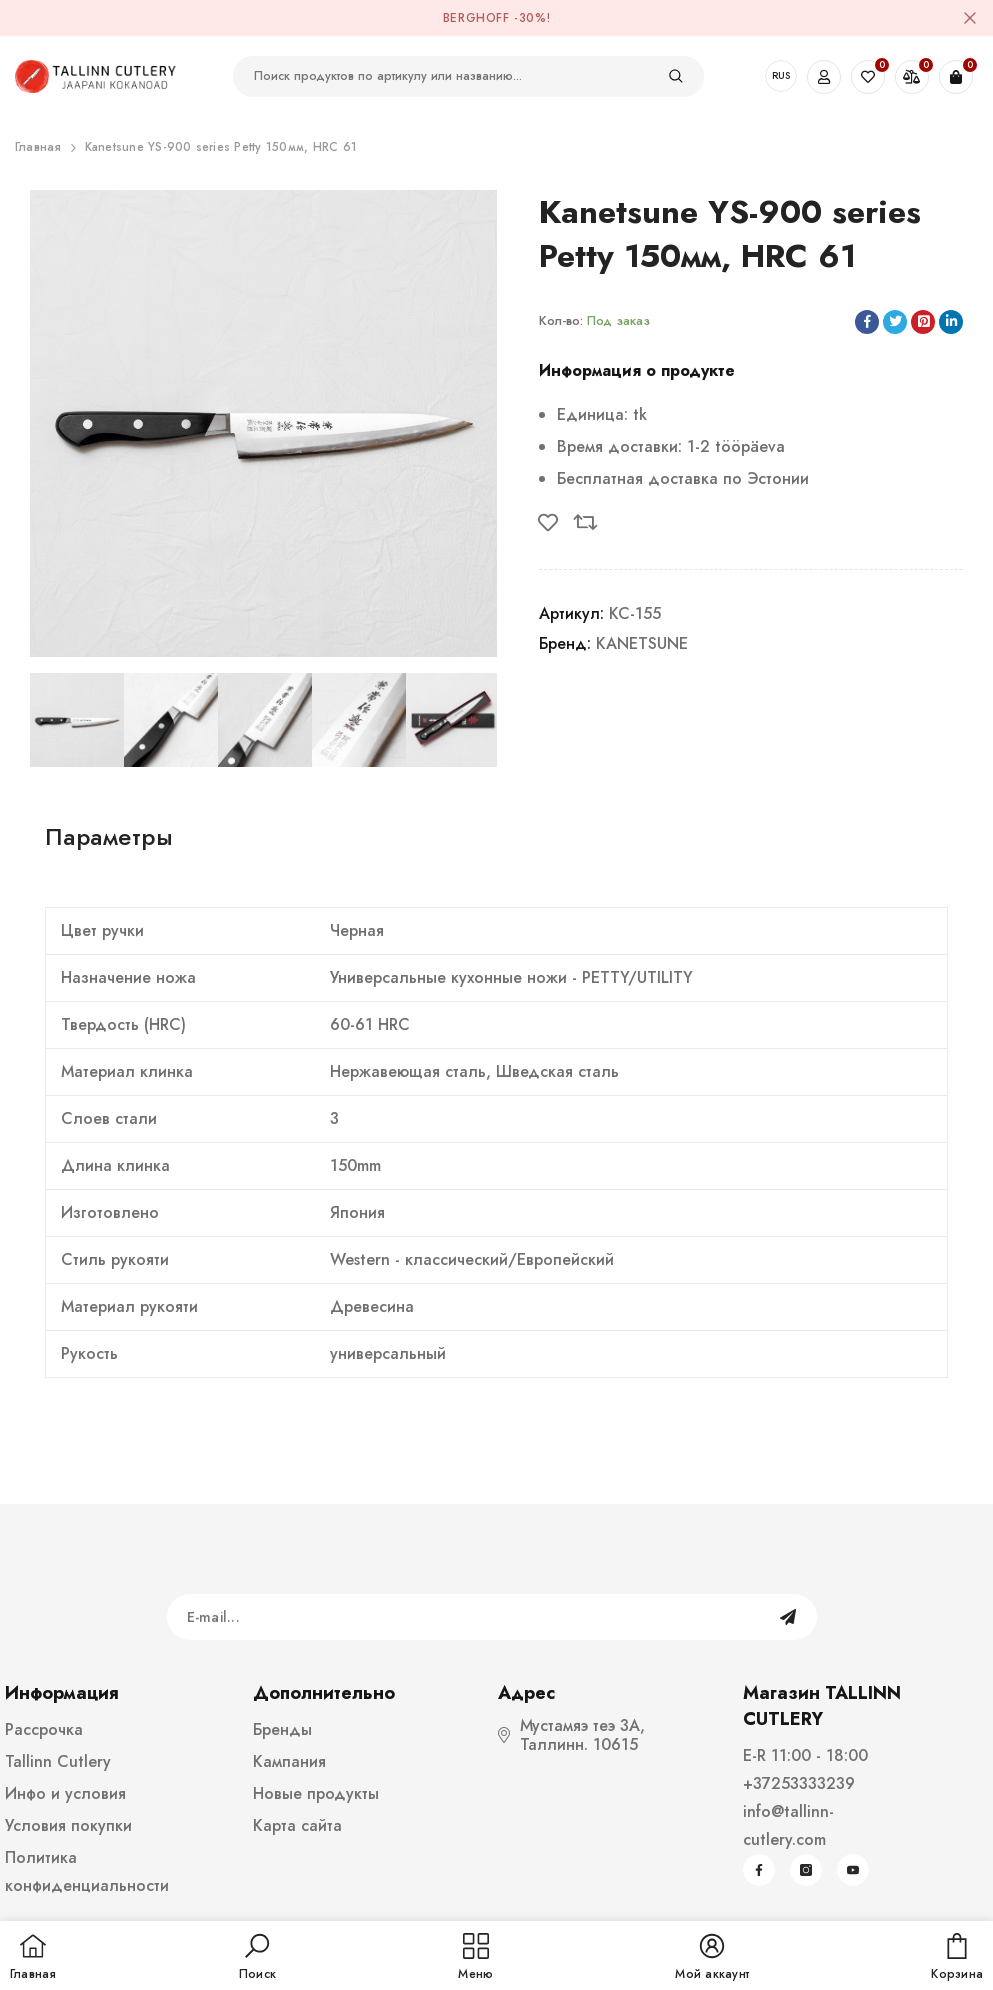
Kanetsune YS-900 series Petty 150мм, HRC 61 (221, 147)
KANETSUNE (642, 643)
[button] (257, 1958)
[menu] (475, 1958)
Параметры (109, 836)
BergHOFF (476, 18)
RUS (781, 75)
